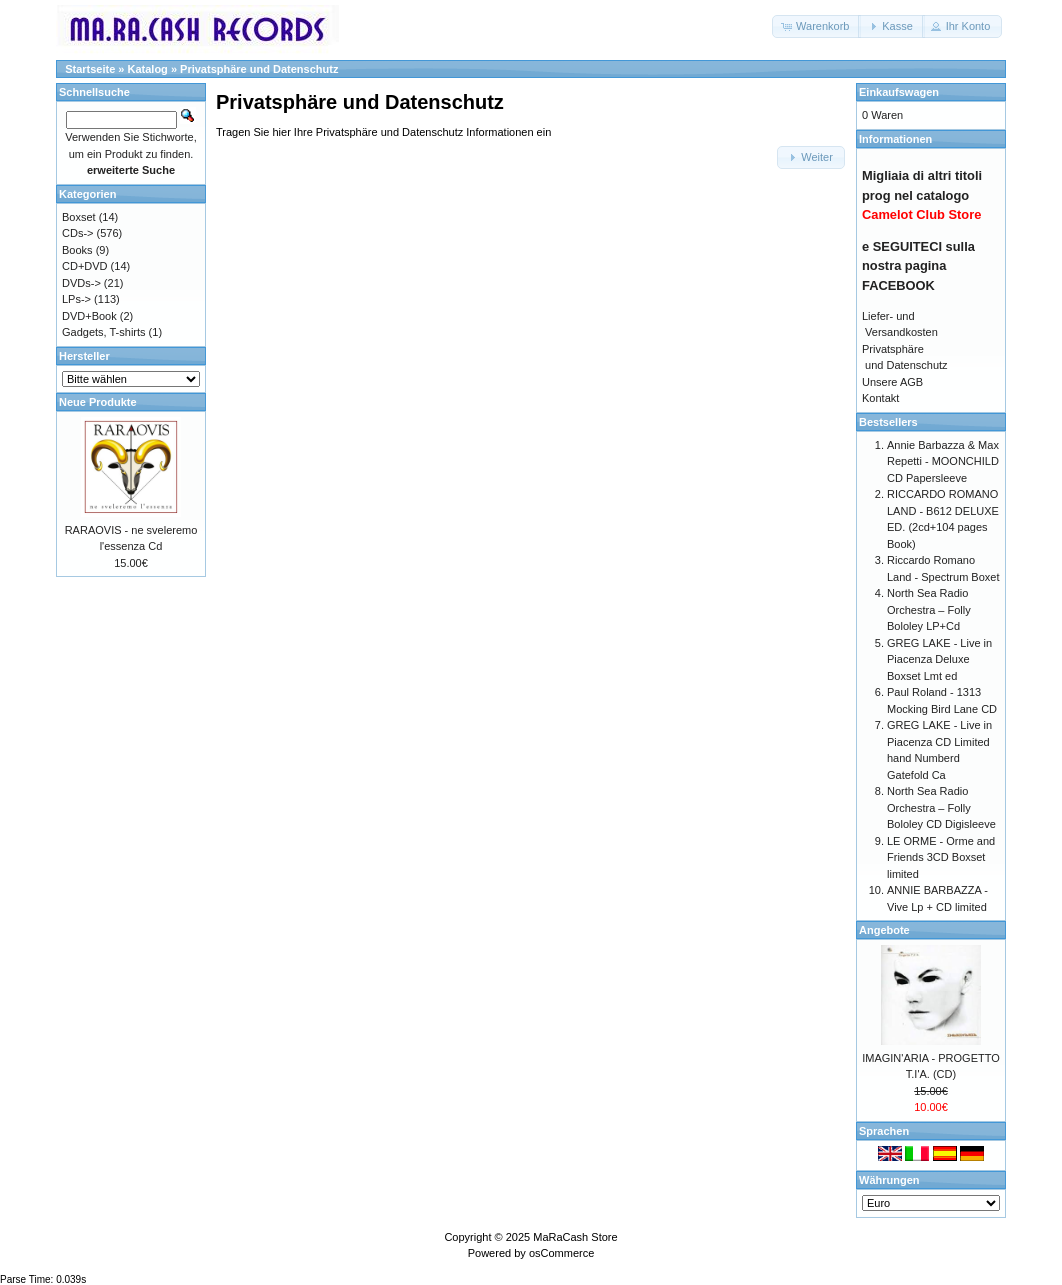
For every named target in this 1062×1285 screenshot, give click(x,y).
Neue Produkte (98, 402)
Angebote (884, 930)
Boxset (79, 217)
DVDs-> (81, 283)
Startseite (90, 69)
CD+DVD (85, 266)
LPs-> (76, 299)
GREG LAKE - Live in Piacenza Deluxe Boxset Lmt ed (939, 659)
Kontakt (880, 398)
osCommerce (561, 1253)
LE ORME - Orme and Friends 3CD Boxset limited (941, 857)
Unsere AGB (892, 382)
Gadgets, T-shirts (104, 332)
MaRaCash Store (575, 1237)
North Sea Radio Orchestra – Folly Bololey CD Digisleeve (941, 807)
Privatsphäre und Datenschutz (259, 69)
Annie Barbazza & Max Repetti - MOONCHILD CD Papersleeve (943, 461)
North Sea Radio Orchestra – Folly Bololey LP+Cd (929, 609)
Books (77, 250)
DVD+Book (89, 316)
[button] (816, 26)
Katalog (148, 69)
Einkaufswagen (899, 92)
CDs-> (77, 233)
